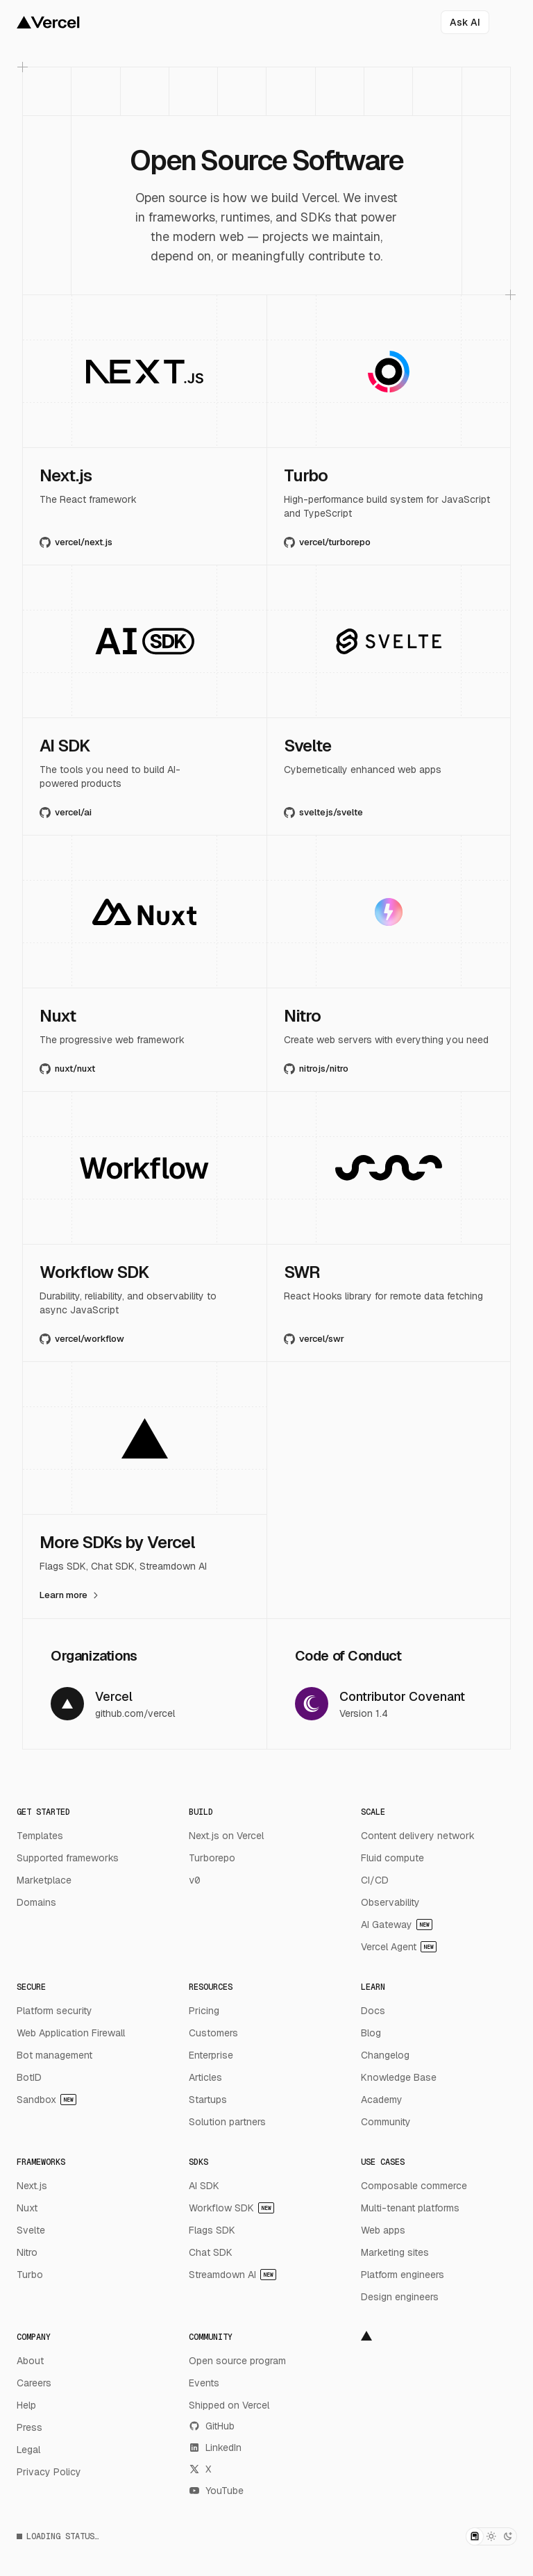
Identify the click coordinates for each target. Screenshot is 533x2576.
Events (204, 2383)
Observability (390, 1902)
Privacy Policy (49, 2472)
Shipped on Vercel (229, 2405)
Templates (40, 1835)
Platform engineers (402, 2274)
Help (26, 2405)
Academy (382, 2099)
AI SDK (204, 2185)
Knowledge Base (399, 2077)
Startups (208, 2099)
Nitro (27, 2252)
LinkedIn (215, 2447)
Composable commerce (414, 2185)
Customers (213, 2033)
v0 (194, 1880)
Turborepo (212, 1858)
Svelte (31, 2230)
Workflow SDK (231, 2208)
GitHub (212, 2426)
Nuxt (27, 2208)
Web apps (383, 2230)
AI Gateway (396, 1924)
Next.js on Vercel (226, 1835)
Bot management (54, 2055)
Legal (28, 2449)
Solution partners (227, 2122)
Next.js (32, 2185)
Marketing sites (395, 2252)
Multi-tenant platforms (410, 2208)
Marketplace (44, 1880)
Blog (371, 2033)
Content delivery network (418, 1835)
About (30, 2360)
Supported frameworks (68, 1858)
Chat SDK (210, 2252)
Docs (373, 2010)
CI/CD (375, 1880)
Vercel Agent (399, 1947)
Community (386, 2122)
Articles (205, 2077)
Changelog (385, 2055)
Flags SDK (212, 2230)
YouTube (216, 2490)
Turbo (30, 2274)
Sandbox (46, 2099)
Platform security (54, 2010)
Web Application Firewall (71, 2033)
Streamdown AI (232, 2274)
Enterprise (211, 2055)
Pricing (204, 2010)
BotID (29, 2077)
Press (29, 2427)
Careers (34, 2383)
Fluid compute (392, 1858)
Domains (36, 1902)
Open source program (237, 2360)
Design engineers (400, 2297)
